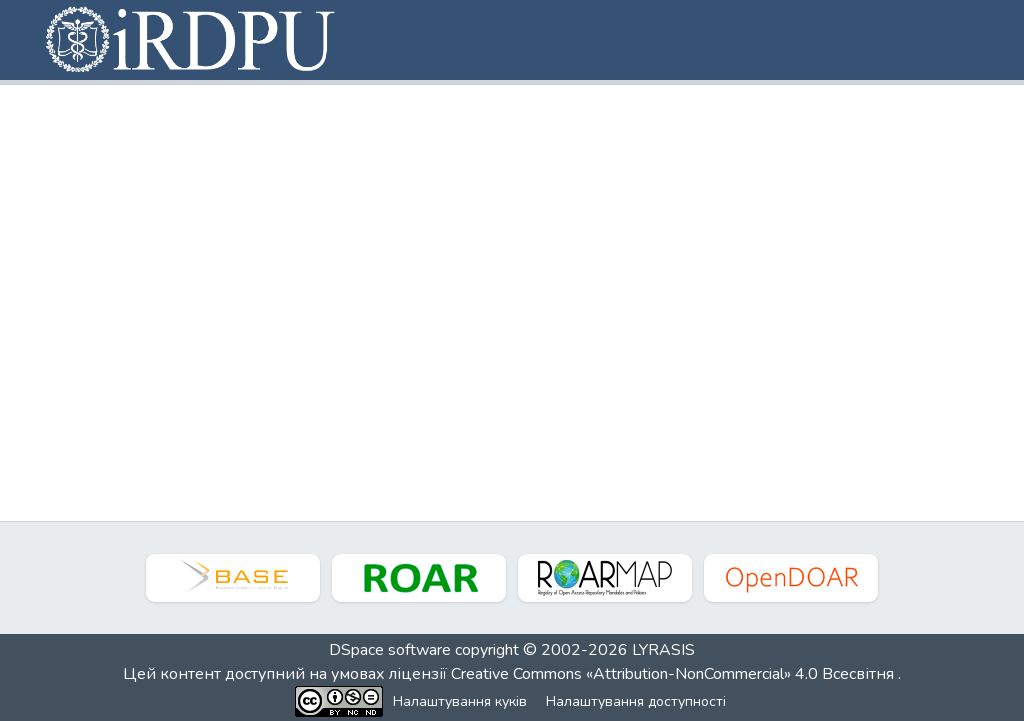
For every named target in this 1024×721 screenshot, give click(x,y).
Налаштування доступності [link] (636, 701)
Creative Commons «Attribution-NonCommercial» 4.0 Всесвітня (674, 674)
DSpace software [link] (390, 650)
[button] (192, 40)
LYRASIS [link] (663, 650)
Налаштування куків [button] (460, 701)
